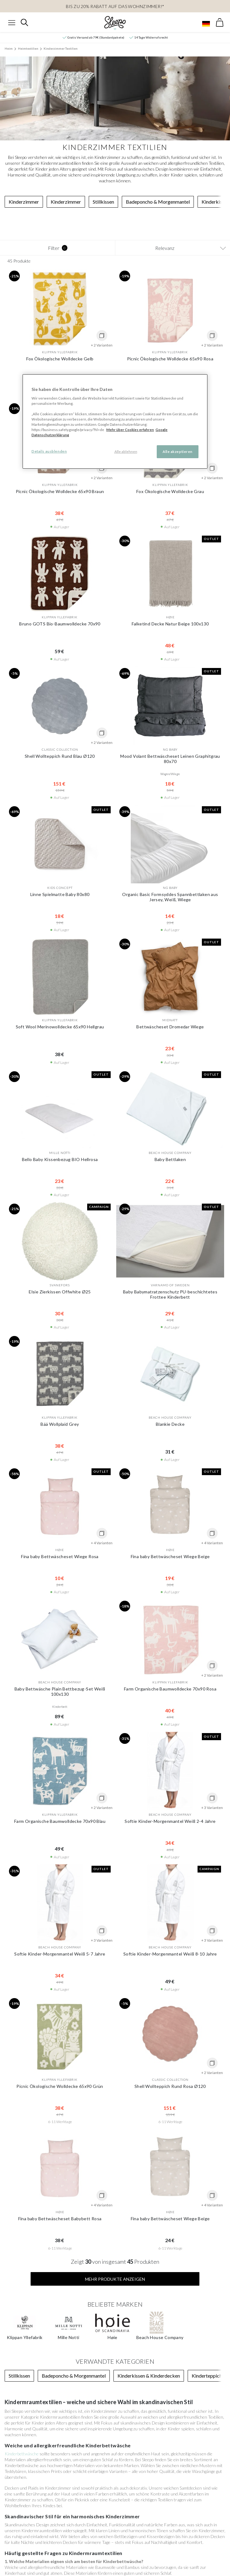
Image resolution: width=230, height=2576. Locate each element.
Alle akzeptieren (178, 452)
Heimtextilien (28, 48)
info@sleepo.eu (201, 2503)
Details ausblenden (49, 451)
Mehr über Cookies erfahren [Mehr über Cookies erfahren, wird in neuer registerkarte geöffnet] (130, 430)
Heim (9, 48)
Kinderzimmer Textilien (61, 48)
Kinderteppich (207, 2241)
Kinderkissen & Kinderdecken (148, 2241)
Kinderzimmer (24, 202)
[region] (115, 421)
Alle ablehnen (125, 452)
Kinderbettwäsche (22, 2319)
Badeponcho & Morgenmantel (158, 202)
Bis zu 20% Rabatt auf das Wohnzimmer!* (115, 6)
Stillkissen (103, 202)
